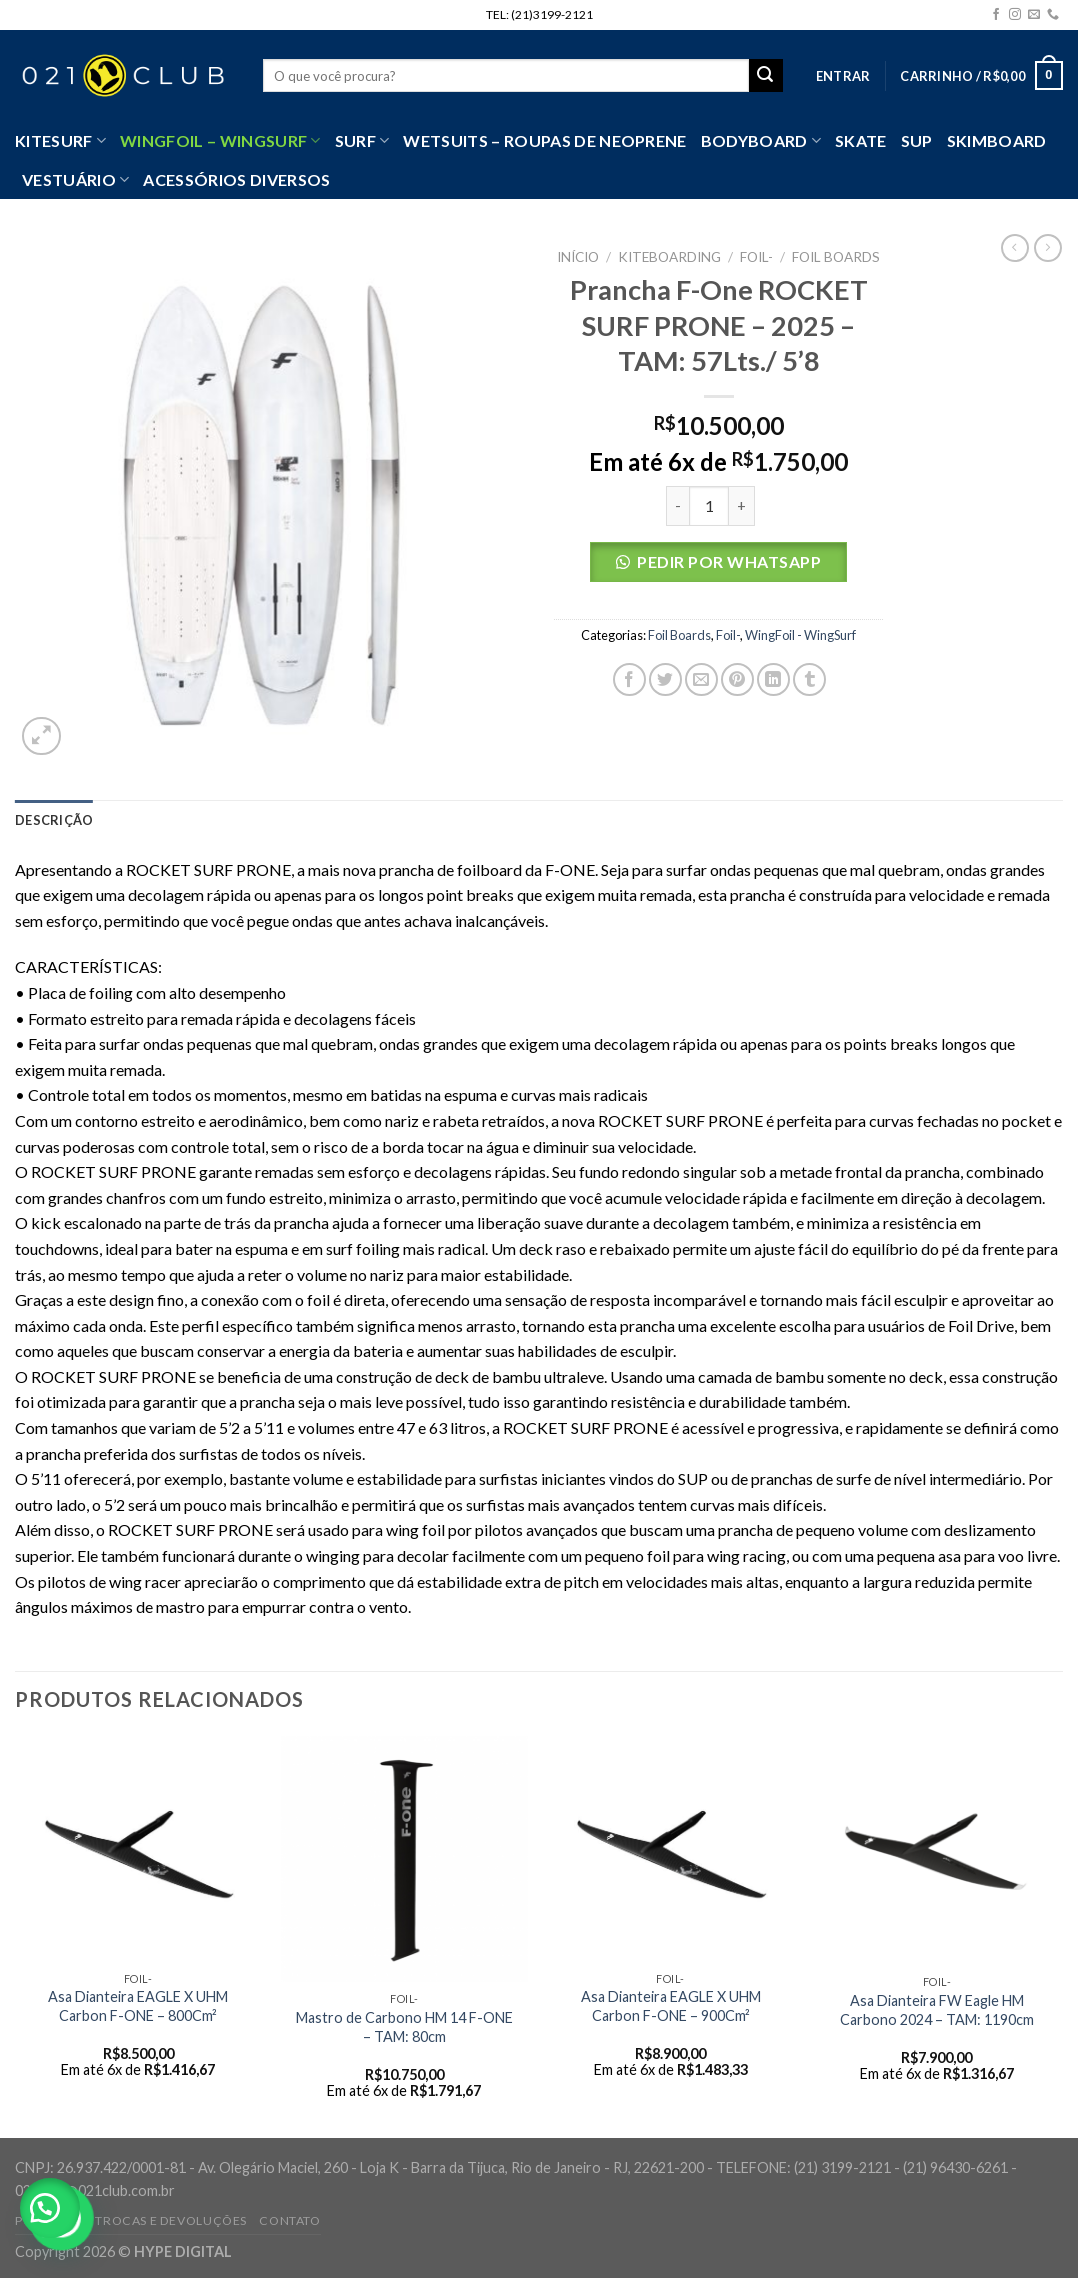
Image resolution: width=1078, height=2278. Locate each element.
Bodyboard (761, 141)
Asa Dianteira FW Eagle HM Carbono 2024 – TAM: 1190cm (937, 2010)
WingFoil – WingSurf (220, 141)
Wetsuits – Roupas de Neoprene (544, 140)
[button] (718, 567)
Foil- (756, 257)
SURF (362, 141)
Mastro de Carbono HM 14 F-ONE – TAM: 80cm (404, 2027)
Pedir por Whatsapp (729, 561)
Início (578, 257)
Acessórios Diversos (236, 179)
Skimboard (997, 140)
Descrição (54, 820)
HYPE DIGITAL (183, 2251)
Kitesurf (60, 141)
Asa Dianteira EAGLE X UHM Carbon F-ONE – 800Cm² (138, 2006)
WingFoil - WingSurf (800, 635)
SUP (917, 140)
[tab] (54, 820)
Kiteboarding (669, 257)
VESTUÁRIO (75, 180)
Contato (289, 2220)
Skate (861, 140)
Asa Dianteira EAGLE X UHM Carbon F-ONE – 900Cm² (671, 2006)
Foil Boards (836, 257)
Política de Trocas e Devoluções (131, 2220)
